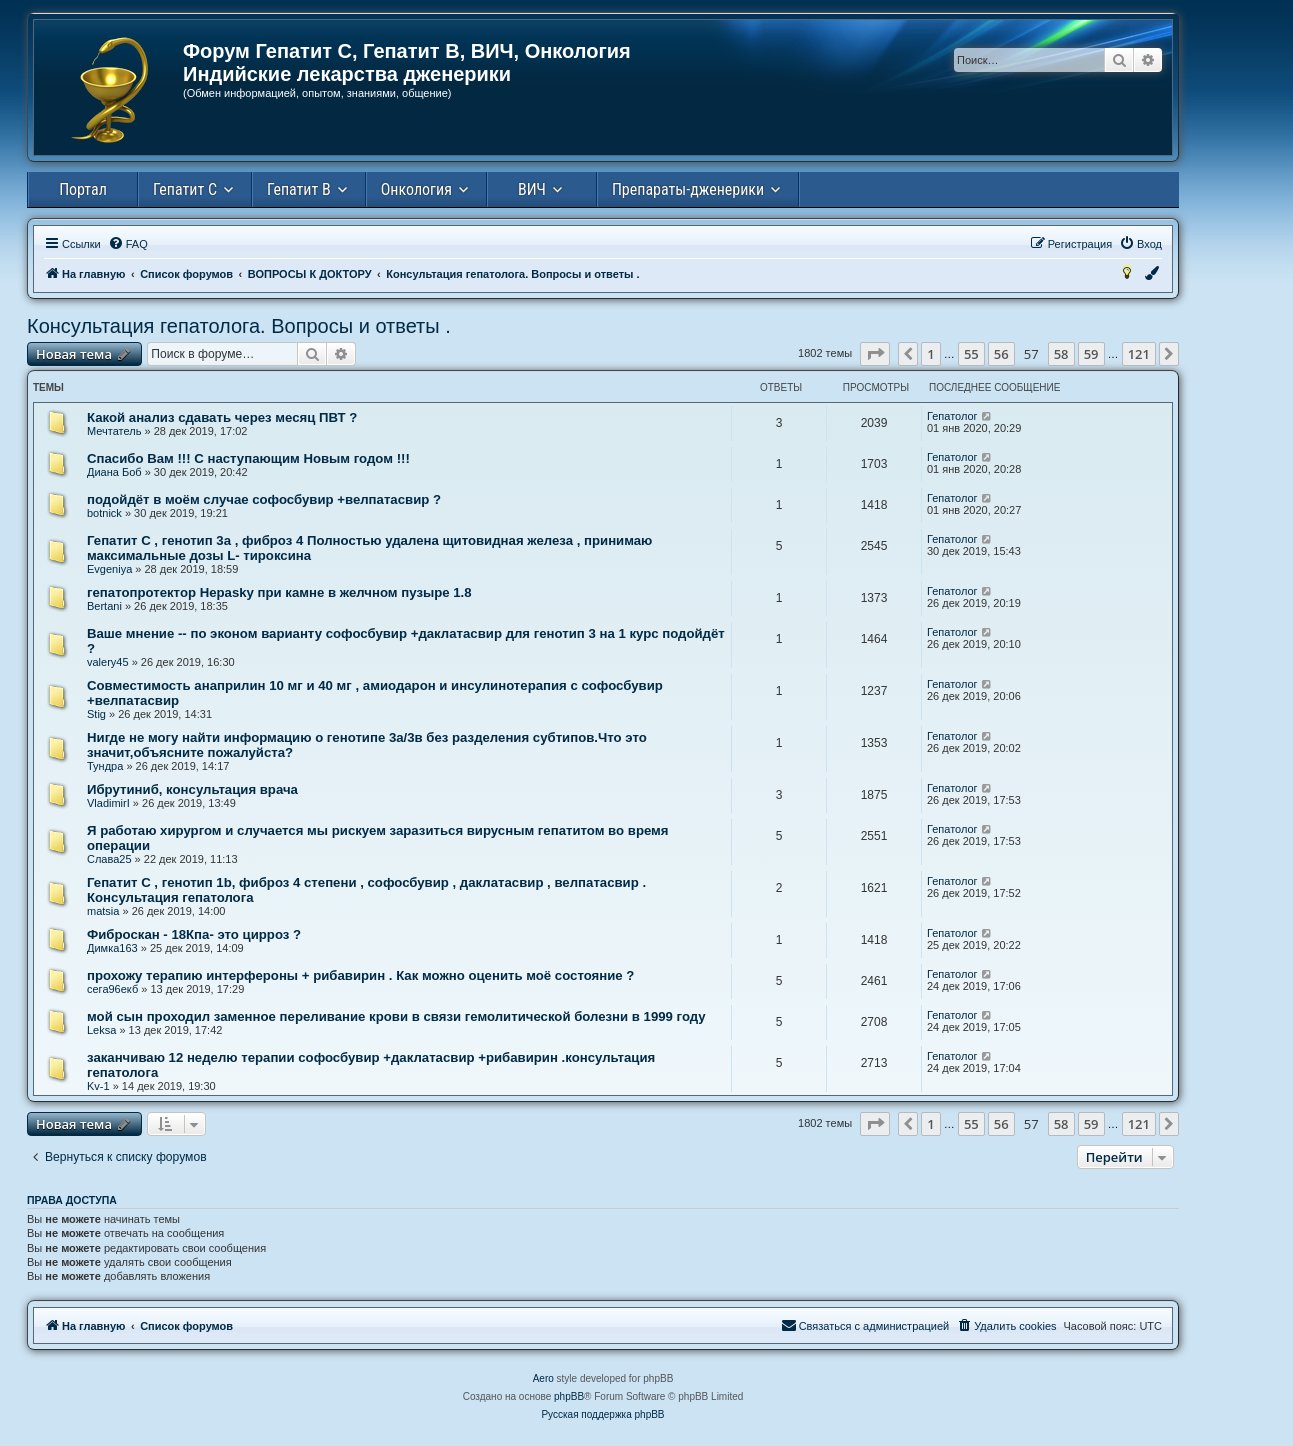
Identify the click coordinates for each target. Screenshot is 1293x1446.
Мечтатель (114, 431)
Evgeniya (109, 569)
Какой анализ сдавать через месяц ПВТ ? (222, 417)
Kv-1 (98, 1086)
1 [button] (930, 354)
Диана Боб (114, 472)
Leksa (101, 1030)
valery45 (108, 662)
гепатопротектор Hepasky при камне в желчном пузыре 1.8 (279, 592)
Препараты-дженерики (688, 189)
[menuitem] (128, 244)
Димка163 (112, 948)
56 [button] (1001, 354)
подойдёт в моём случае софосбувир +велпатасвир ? (264, 499)
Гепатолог (952, 416)
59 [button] (1091, 354)
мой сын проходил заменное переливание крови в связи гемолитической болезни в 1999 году (396, 1016)
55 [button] (971, 354)
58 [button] (1061, 354)
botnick (104, 513)
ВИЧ (532, 189)
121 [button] (1139, 354)
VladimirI (108, 803)
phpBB (569, 1396)
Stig (96, 714)
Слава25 (109, 859)
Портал (83, 189)
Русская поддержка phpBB (602, 1414)
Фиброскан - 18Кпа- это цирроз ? (194, 934)
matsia (103, 911)
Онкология (416, 189)
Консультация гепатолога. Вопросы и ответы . (239, 326)
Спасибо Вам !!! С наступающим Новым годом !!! (248, 458)
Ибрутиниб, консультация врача (192, 789)
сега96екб (112, 989)
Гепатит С (185, 189)
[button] (875, 354)
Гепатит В (299, 189)
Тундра (105, 766)
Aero (543, 1378)
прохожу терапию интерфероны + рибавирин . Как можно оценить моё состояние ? (360, 975)
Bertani (104, 606)
